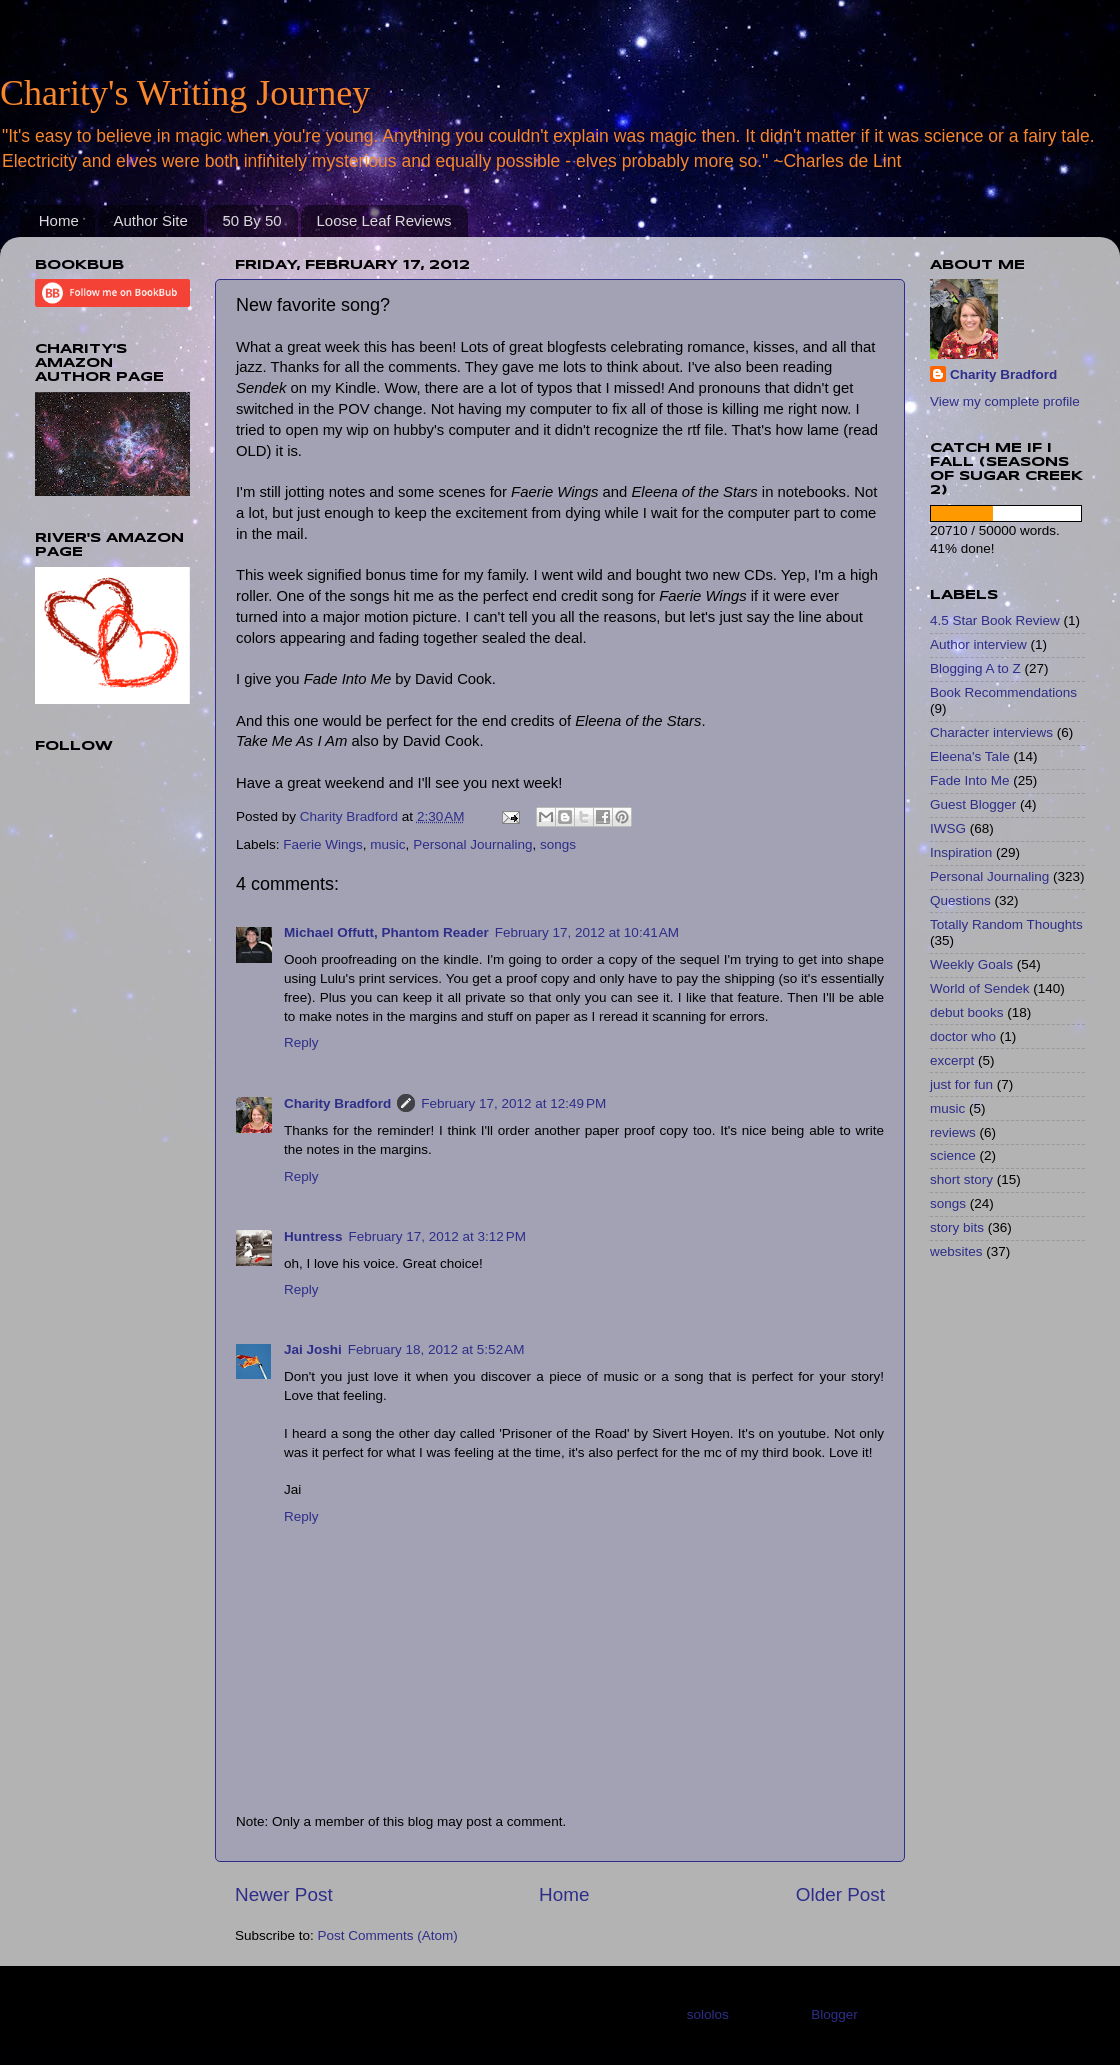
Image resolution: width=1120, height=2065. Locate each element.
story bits (957, 1227)
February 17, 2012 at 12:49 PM (513, 1103)
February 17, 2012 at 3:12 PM (437, 1236)
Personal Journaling (472, 844)
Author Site (151, 220)
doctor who (963, 1036)
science (953, 1155)
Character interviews (991, 732)
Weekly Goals (971, 964)
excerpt (952, 1060)
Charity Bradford (337, 1103)
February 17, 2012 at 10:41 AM (587, 932)
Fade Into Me (970, 780)
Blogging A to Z (975, 668)
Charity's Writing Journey (185, 93)
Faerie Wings (323, 844)
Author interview (978, 644)
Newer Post (284, 1894)
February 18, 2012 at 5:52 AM (436, 1349)
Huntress (313, 1236)
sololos (708, 2014)
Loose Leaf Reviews (383, 220)
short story (961, 1179)
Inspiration (961, 852)
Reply (301, 1042)
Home (59, 220)
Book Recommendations (1003, 692)
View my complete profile (1005, 401)
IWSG (948, 828)
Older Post (840, 1894)
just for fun (961, 1084)
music (387, 844)
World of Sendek (980, 988)
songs (558, 844)
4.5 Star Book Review (995, 620)
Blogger (834, 2014)
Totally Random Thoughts (1006, 924)
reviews (953, 1132)
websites (956, 1251)
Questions (960, 900)
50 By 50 (251, 220)
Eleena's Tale (970, 756)
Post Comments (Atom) (388, 1935)
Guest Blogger (973, 804)
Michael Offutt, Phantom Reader (386, 932)
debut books (967, 1012)
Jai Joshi (313, 1349)
